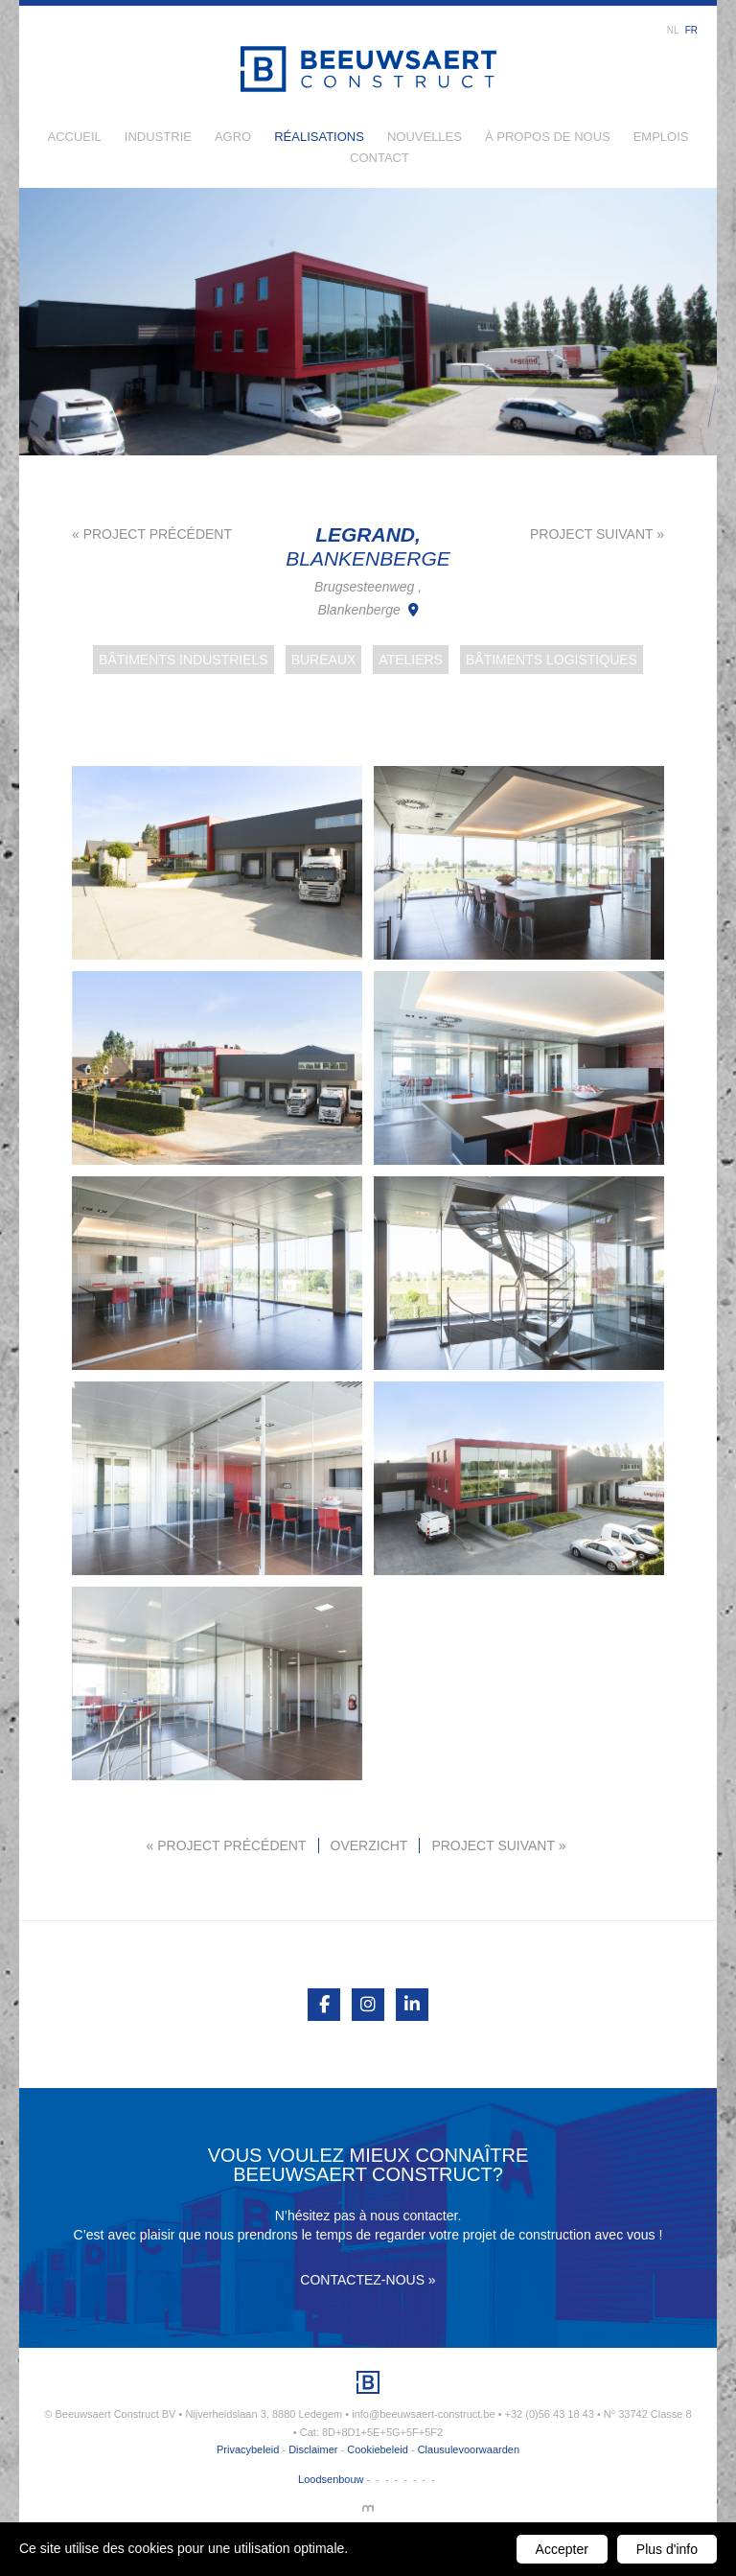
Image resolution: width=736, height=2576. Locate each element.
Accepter (562, 2549)
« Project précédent (152, 534)
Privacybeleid (248, 2449)
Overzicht (369, 1845)
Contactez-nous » (367, 2279)
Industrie (158, 136)
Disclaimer (312, 2449)
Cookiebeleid (377, 2449)
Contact (379, 158)
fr (691, 30)
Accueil (75, 136)
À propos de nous (547, 136)
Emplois (661, 136)
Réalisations (319, 136)
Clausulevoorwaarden (468, 2449)
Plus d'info (667, 2549)
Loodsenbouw (331, 2479)
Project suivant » (597, 534)
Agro (233, 136)
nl (673, 30)
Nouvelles (424, 136)
